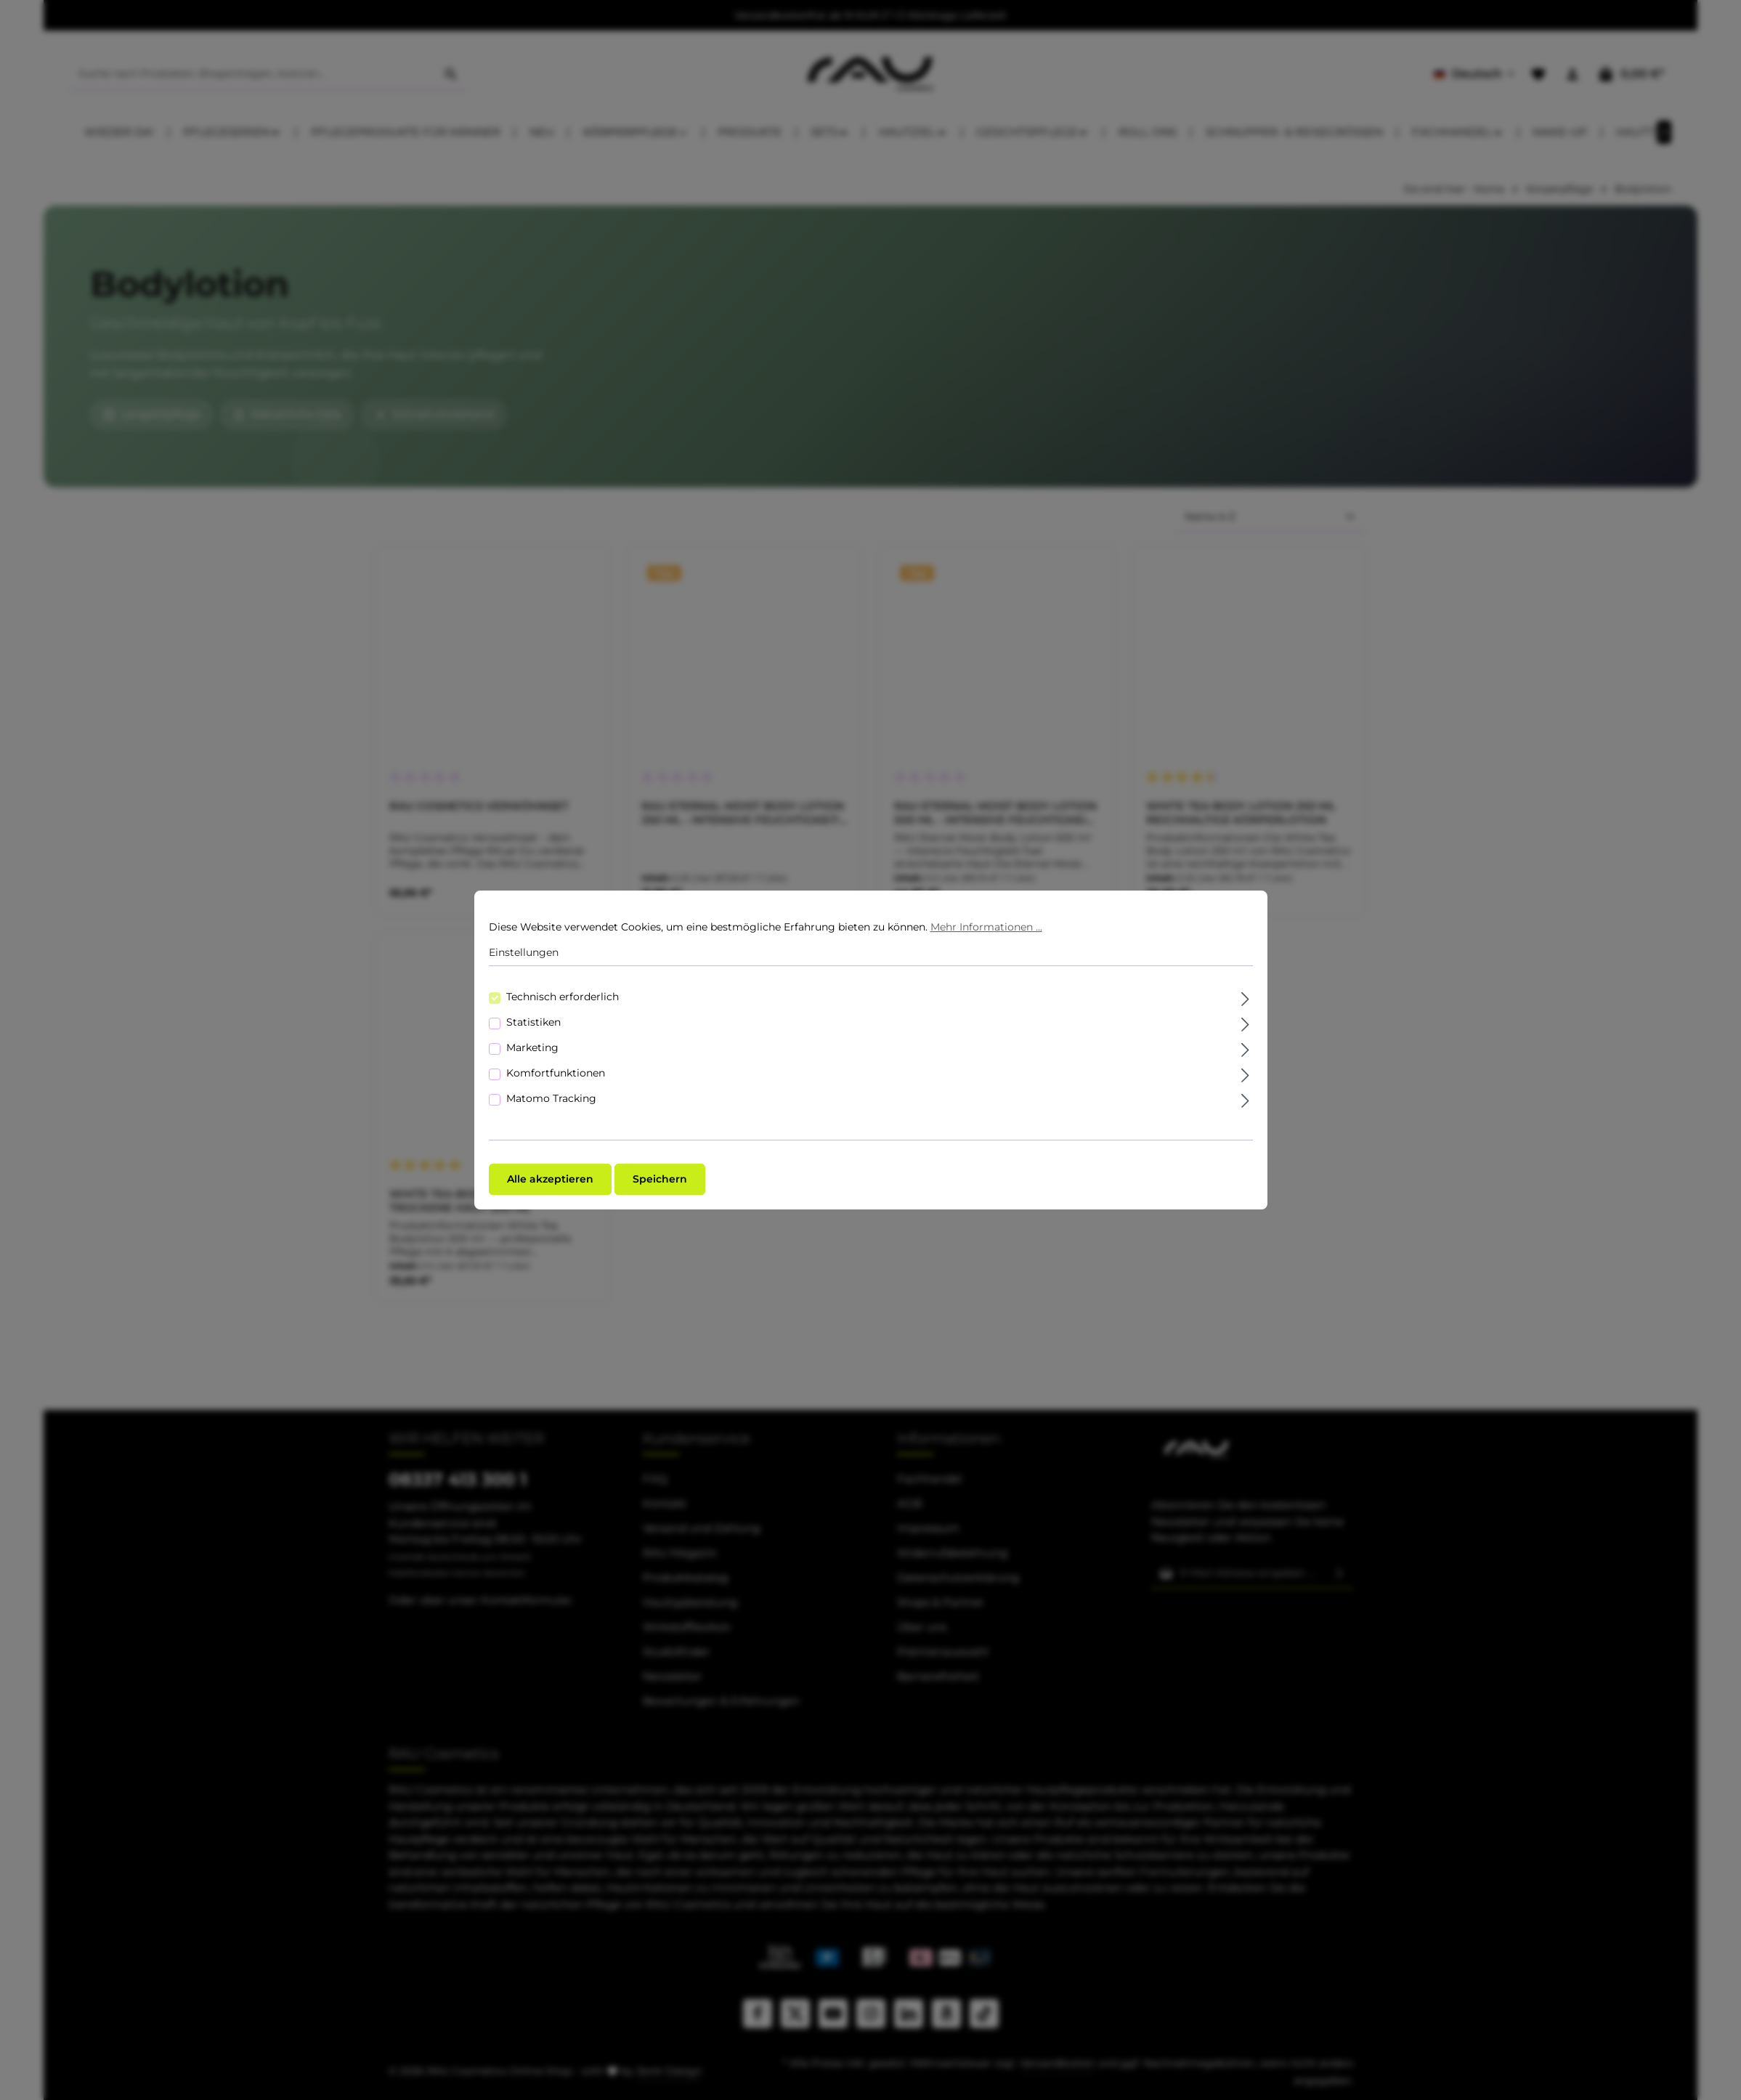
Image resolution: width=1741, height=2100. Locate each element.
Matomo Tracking (551, 1098)
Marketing (532, 1047)
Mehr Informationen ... (986, 926)
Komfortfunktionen (555, 1072)
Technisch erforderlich (562, 996)
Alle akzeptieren (550, 1178)
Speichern (660, 1178)
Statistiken (533, 1022)
